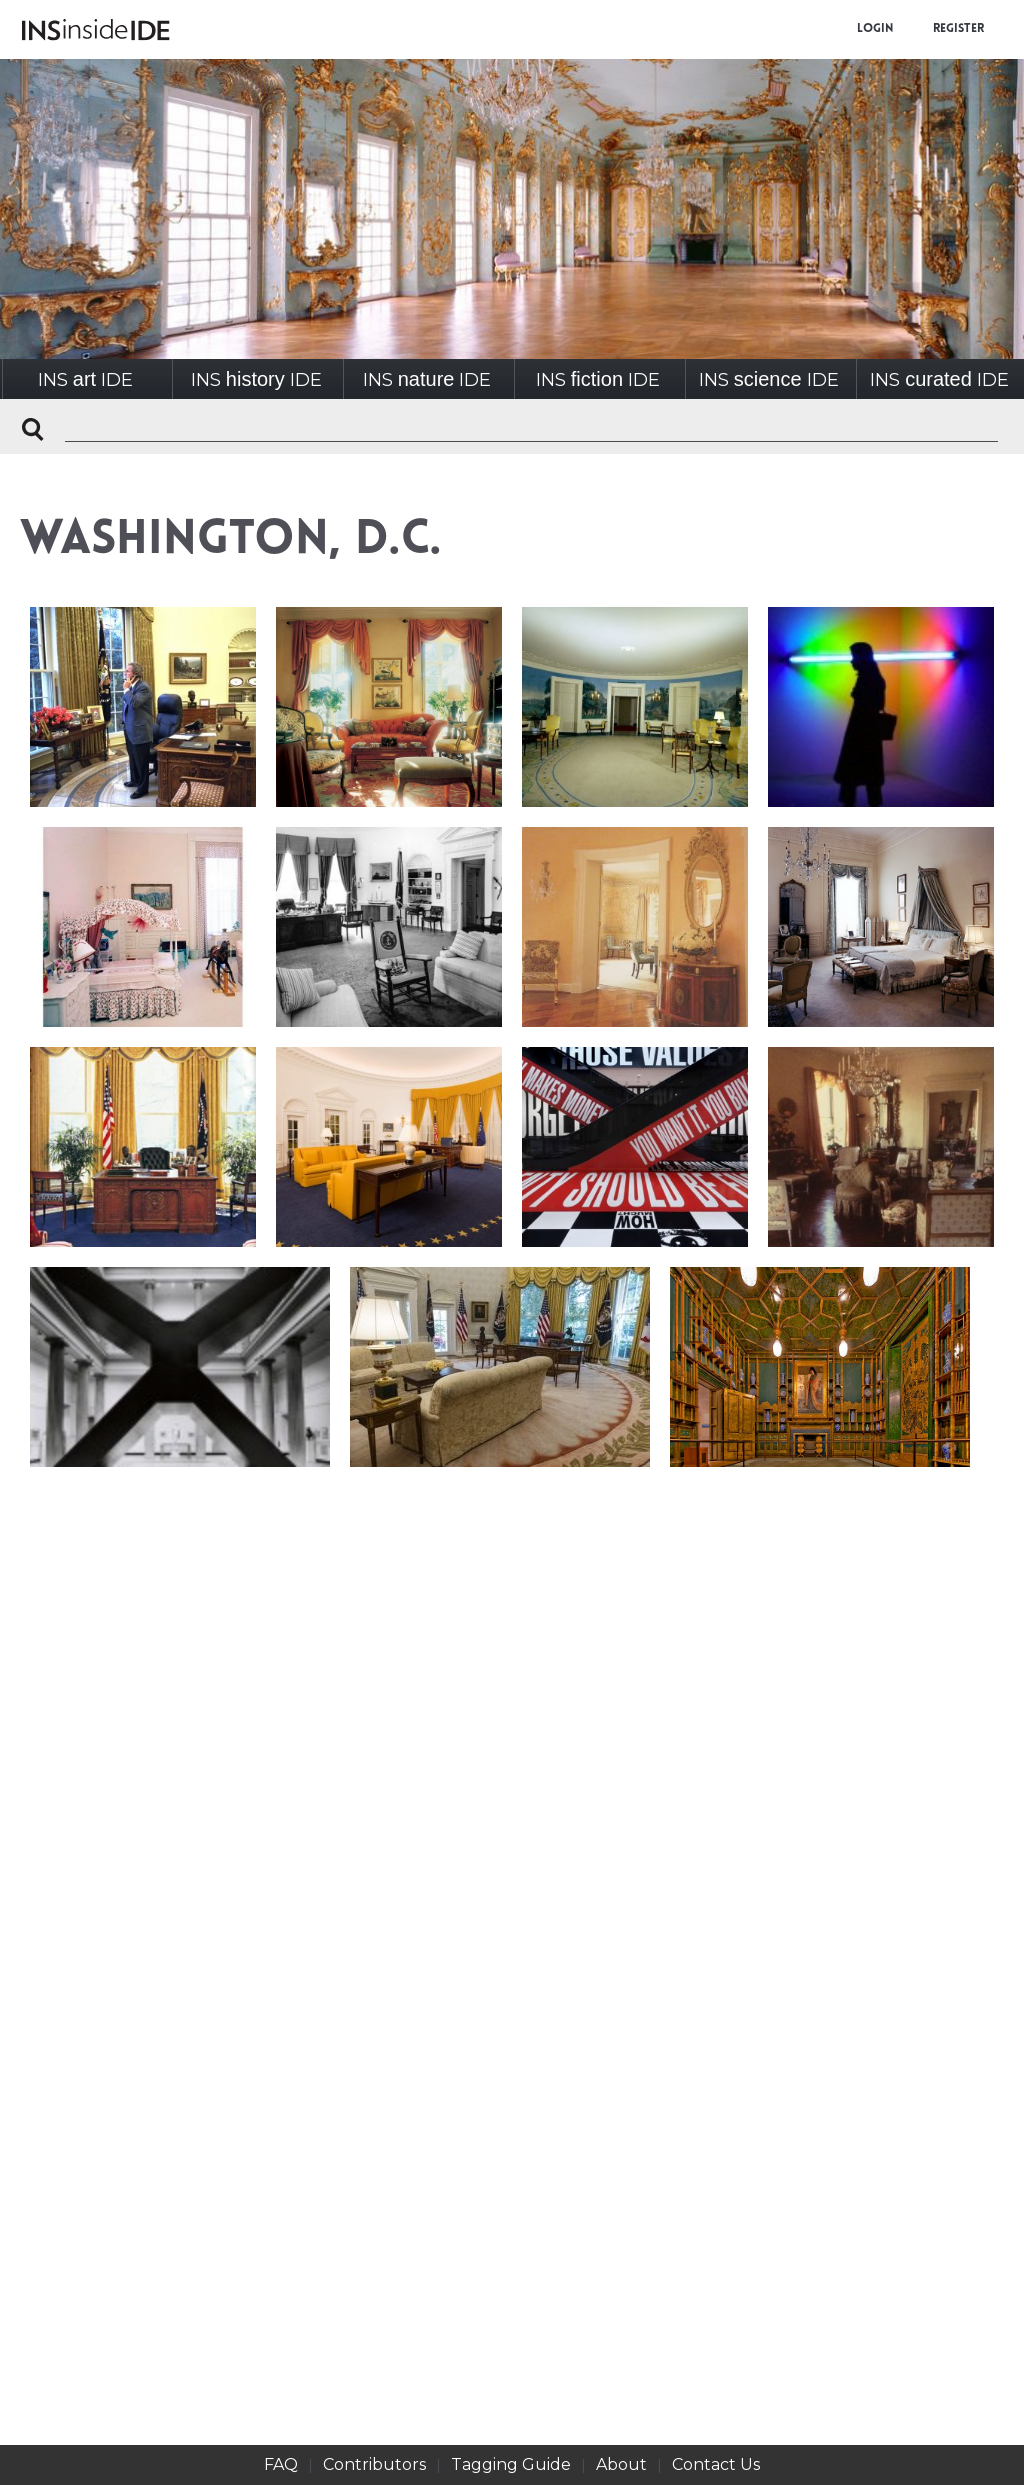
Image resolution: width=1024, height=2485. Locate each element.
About (621, 2464)
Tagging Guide (511, 2464)
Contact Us (716, 2464)
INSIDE (85, 379)
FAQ (281, 2464)
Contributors (374, 2464)
